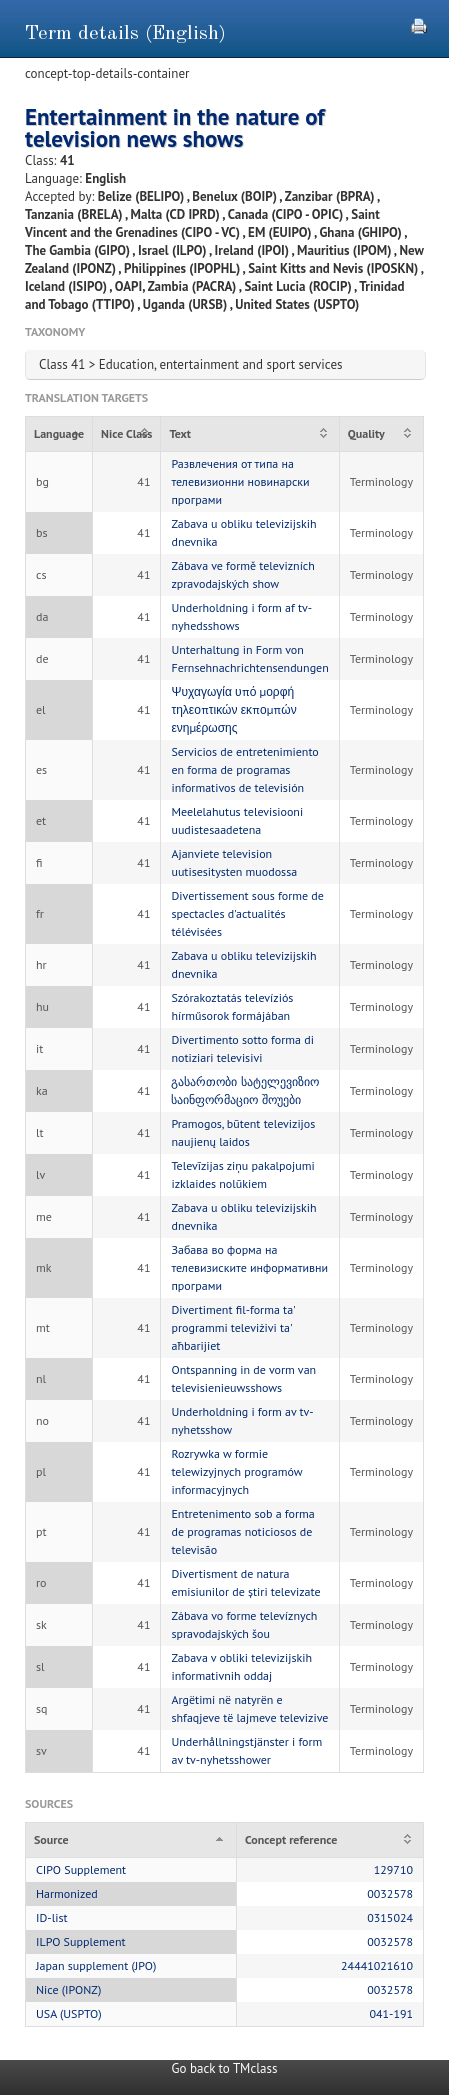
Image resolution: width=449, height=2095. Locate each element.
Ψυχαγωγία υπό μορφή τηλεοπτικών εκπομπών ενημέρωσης (233, 709)
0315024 (390, 1917)
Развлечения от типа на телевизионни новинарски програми (240, 481)
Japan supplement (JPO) (96, 1965)
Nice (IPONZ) (68, 1989)
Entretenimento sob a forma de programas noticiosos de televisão (242, 1531)
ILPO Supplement (81, 1941)
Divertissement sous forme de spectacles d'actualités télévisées (247, 913)
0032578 (390, 1893)
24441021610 (377, 1965)
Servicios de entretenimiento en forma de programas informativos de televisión (244, 769)
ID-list (52, 1917)
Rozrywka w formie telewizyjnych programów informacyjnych (236, 1471)
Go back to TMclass (225, 2068)
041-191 (391, 2013)
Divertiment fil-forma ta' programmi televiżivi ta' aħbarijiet (232, 1327)
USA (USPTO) (69, 2013)
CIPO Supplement (81, 1869)
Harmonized (67, 1893)
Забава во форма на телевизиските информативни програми (249, 1267)
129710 (393, 1869)
